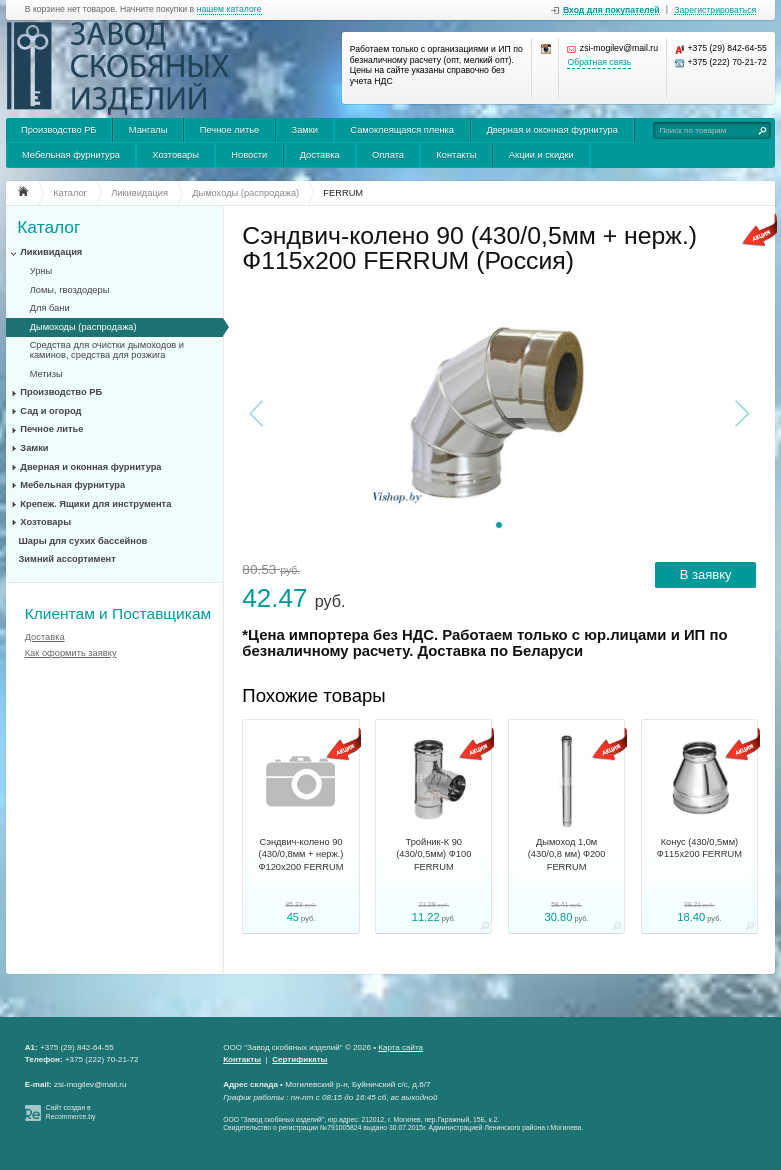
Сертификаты (299, 1059)
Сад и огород (50, 411)
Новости (249, 155)
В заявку (706, 574)
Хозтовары (175, 155)
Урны (41, 271)
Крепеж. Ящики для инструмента (95, 504)
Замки (305, 130)
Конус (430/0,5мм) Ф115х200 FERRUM (699, 848)
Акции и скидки (541, 155)
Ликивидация (51, 252)
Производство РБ (59, 130)
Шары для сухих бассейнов (83, 541)
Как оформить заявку (71, 653)
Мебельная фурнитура (71, 155)
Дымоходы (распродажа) (83, 327)
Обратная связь (599, 62)
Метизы (46, 374)
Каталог (48, 227)
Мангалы (148, 130)
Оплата (388, 155)
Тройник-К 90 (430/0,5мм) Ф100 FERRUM (433, 854)
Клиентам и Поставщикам (118, 613)
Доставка (320, 155)
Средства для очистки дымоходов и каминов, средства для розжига (107, 350)
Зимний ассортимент (67, 559)
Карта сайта (400, 1047)
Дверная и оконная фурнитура (552, 130)
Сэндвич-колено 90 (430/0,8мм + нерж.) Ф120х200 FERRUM (300, 854)
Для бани (50, 308)
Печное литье (229, 130)
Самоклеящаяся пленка (402, 130)
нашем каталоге (229, 9)
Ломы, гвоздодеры (70, 290)
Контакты (456, 155)
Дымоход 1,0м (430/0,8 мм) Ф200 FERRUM (567, 854)
